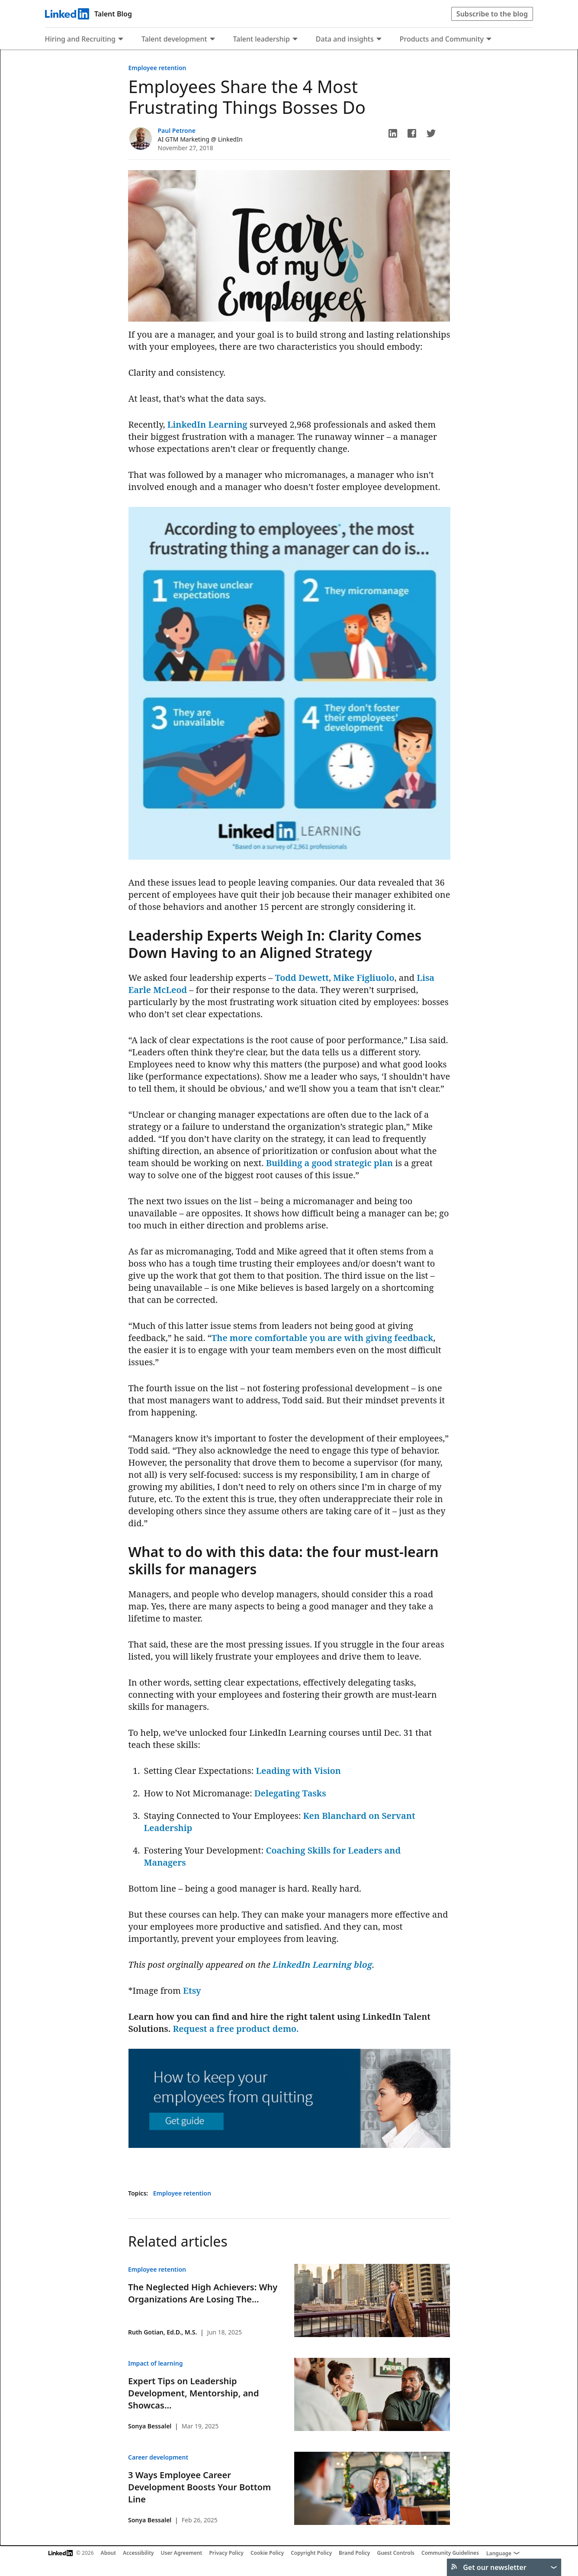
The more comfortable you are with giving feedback (323, 1338)
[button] (393, 133)
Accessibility (138, 2553)
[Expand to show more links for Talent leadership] (295, 39)
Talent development (174, 39)
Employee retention (157, 68)
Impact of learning (155, 2363)
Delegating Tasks (290, 1793)
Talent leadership (261, 39)
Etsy (192, 1990)
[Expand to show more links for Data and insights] (379, 39)
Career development (158, 2457)
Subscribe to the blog (492, 14)
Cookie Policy (267, 2553)
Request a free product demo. (236, 2028)
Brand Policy (354, 2553)
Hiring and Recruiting (80, 39)
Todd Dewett (301, 977)
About (108, 2553)
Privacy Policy (226, 2553)
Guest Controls (395, 2553)
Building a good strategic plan (329, 1163)
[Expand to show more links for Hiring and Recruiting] (120, 39)
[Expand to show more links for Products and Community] (488, 39)
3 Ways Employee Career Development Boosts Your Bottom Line (199, 2487)
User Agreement (181, 2553)
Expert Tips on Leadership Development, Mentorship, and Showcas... (193, 2393)
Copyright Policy (311, 2553)
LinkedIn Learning (207, 424)
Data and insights (345, 39)
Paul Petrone (177, 130)
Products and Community (442, 39)
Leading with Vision (298, 1770)
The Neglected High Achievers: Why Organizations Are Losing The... (202, 2293)
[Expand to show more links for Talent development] (212, 39)
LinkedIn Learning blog (322, 1964)
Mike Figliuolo (363, 977)
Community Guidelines (450, 2553)
